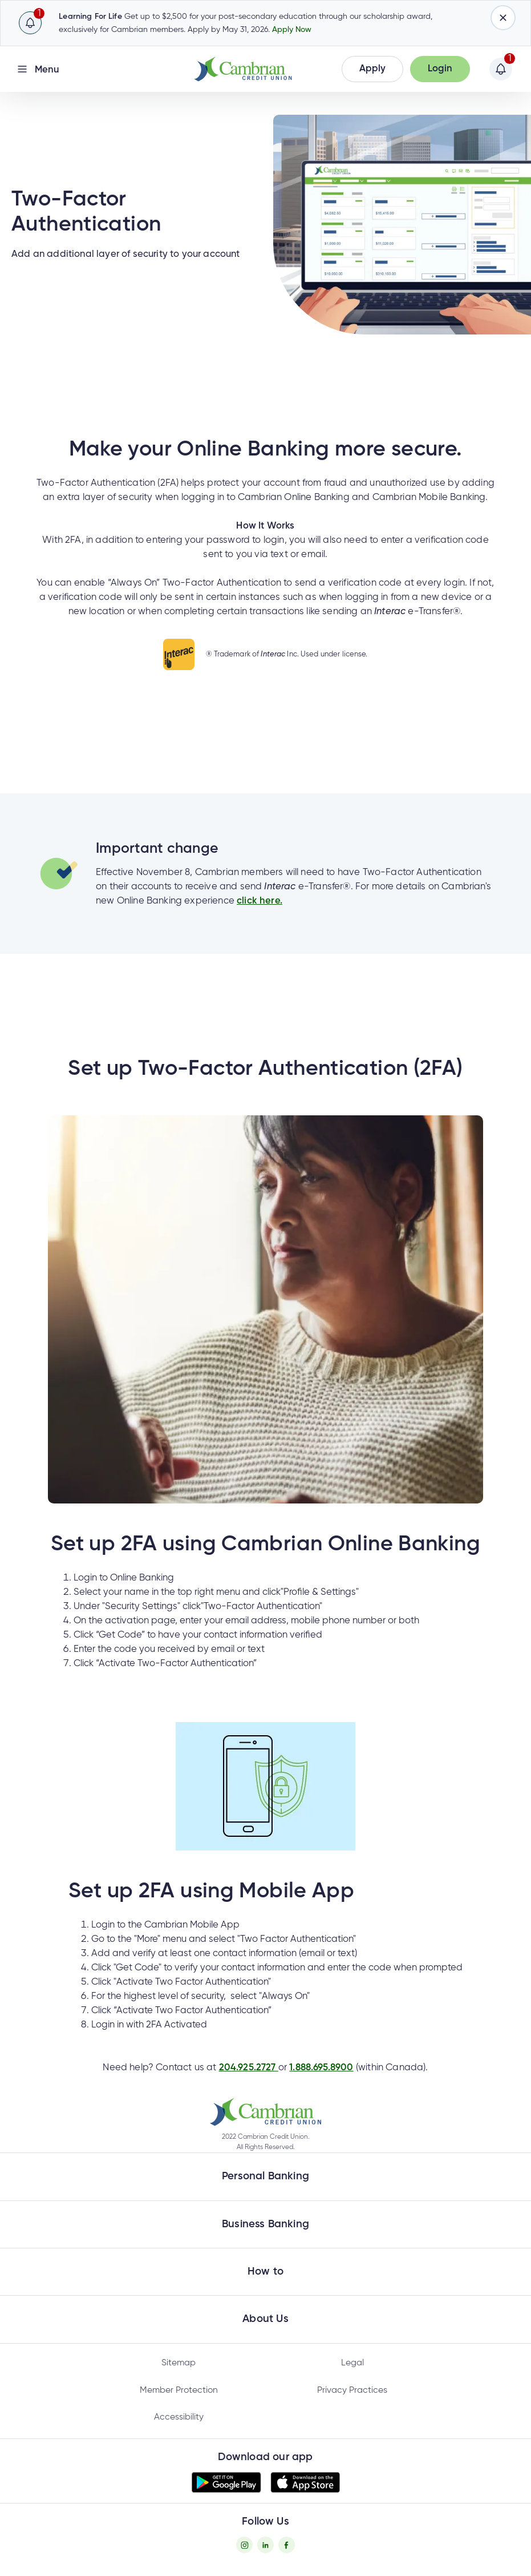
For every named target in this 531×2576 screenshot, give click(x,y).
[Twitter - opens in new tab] (265, 2545)
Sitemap (178, 2363)
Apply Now (291, 30)
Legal (352, 2363)
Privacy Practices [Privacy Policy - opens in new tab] (352, 2390)
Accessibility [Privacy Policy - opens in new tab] (179, 2417)
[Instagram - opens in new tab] (244, 2545)
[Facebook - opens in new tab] (286, 2545)
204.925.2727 (248, 2068)
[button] (372, 69)
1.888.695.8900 (321, 2068)
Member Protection (179, 2390)
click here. (259, 901)
